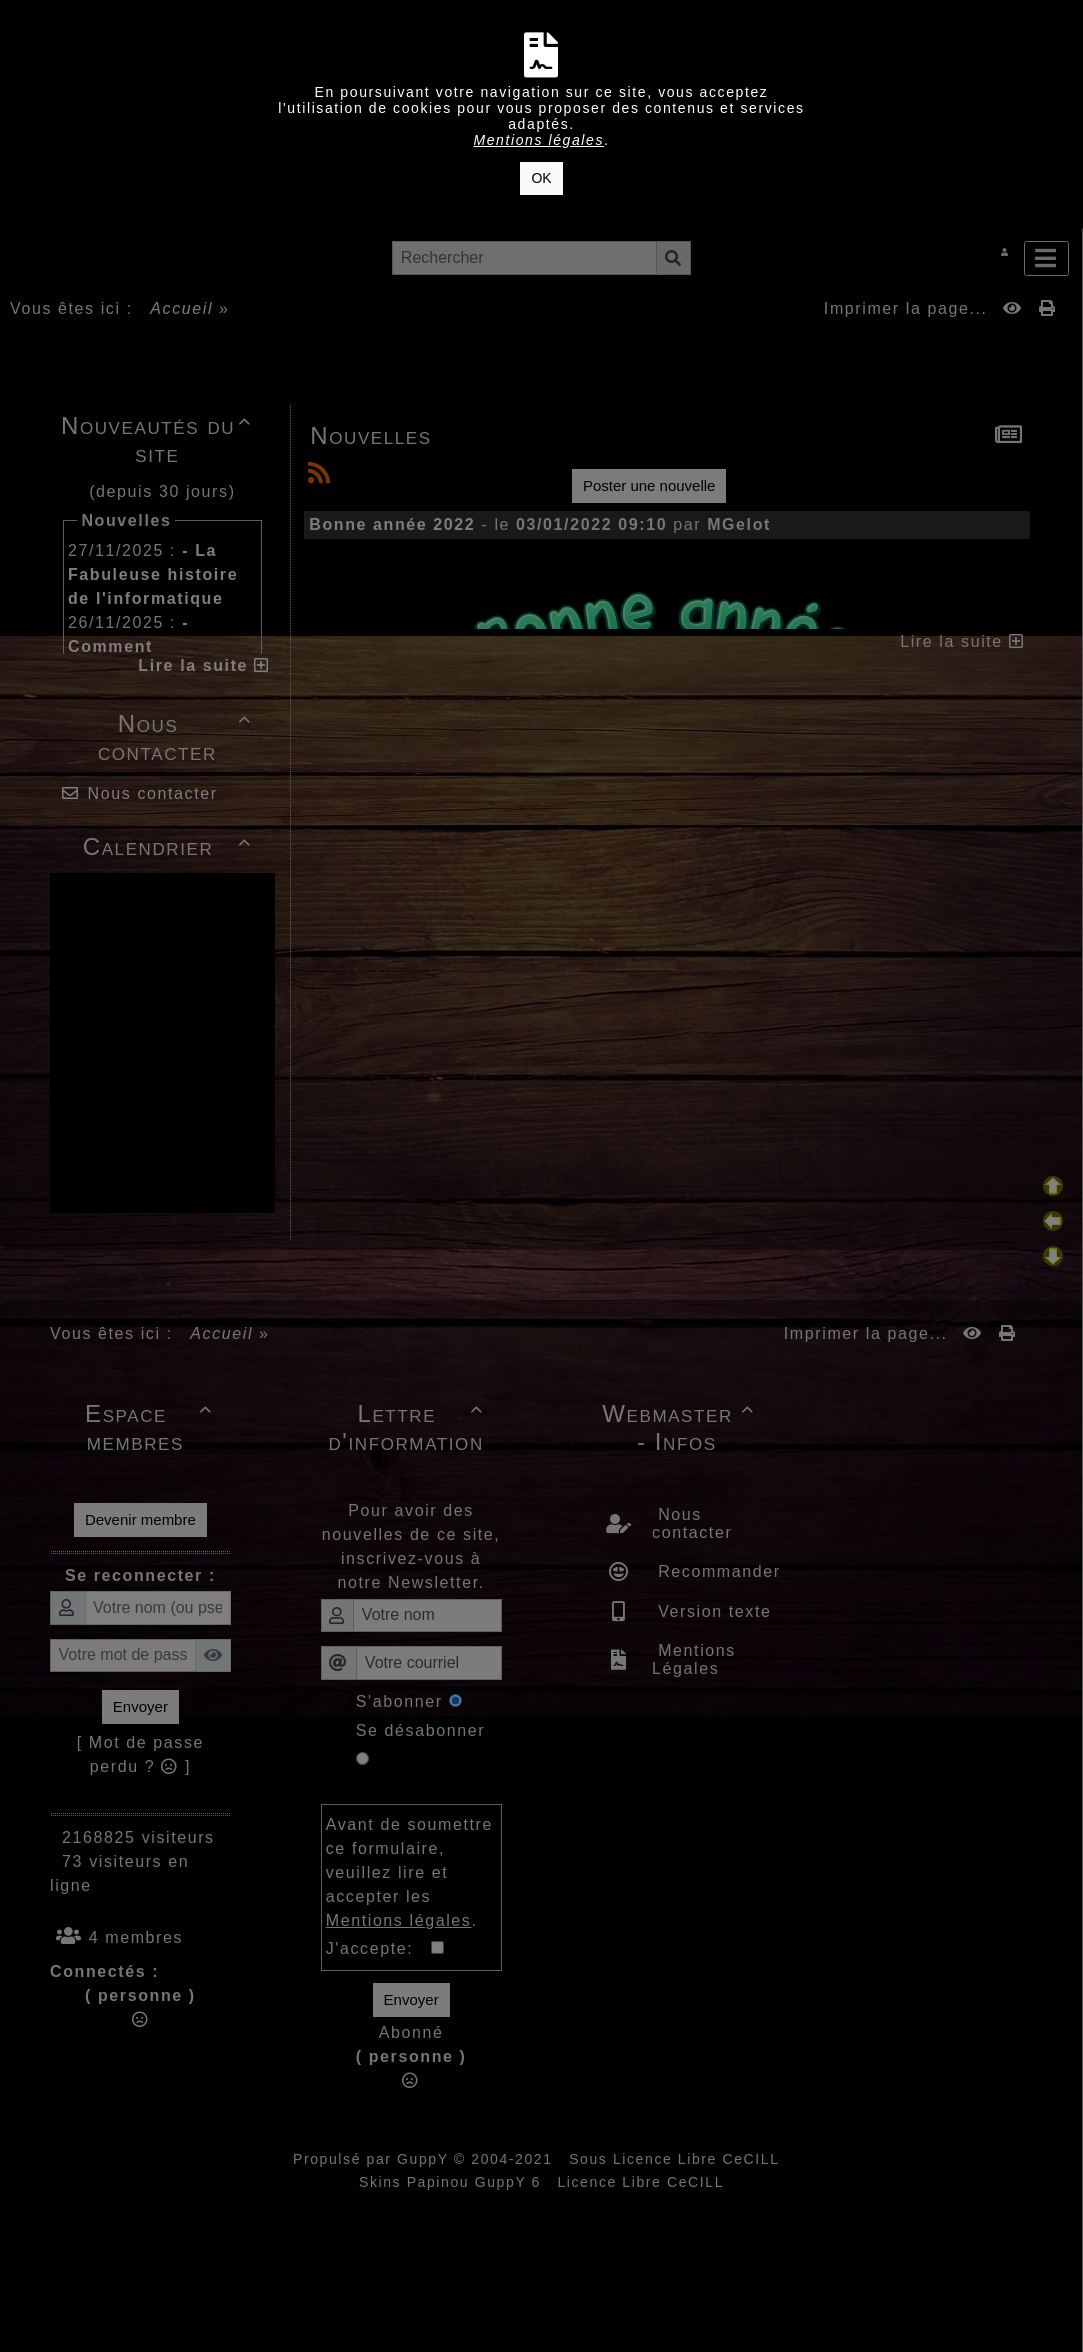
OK (541, 178)
